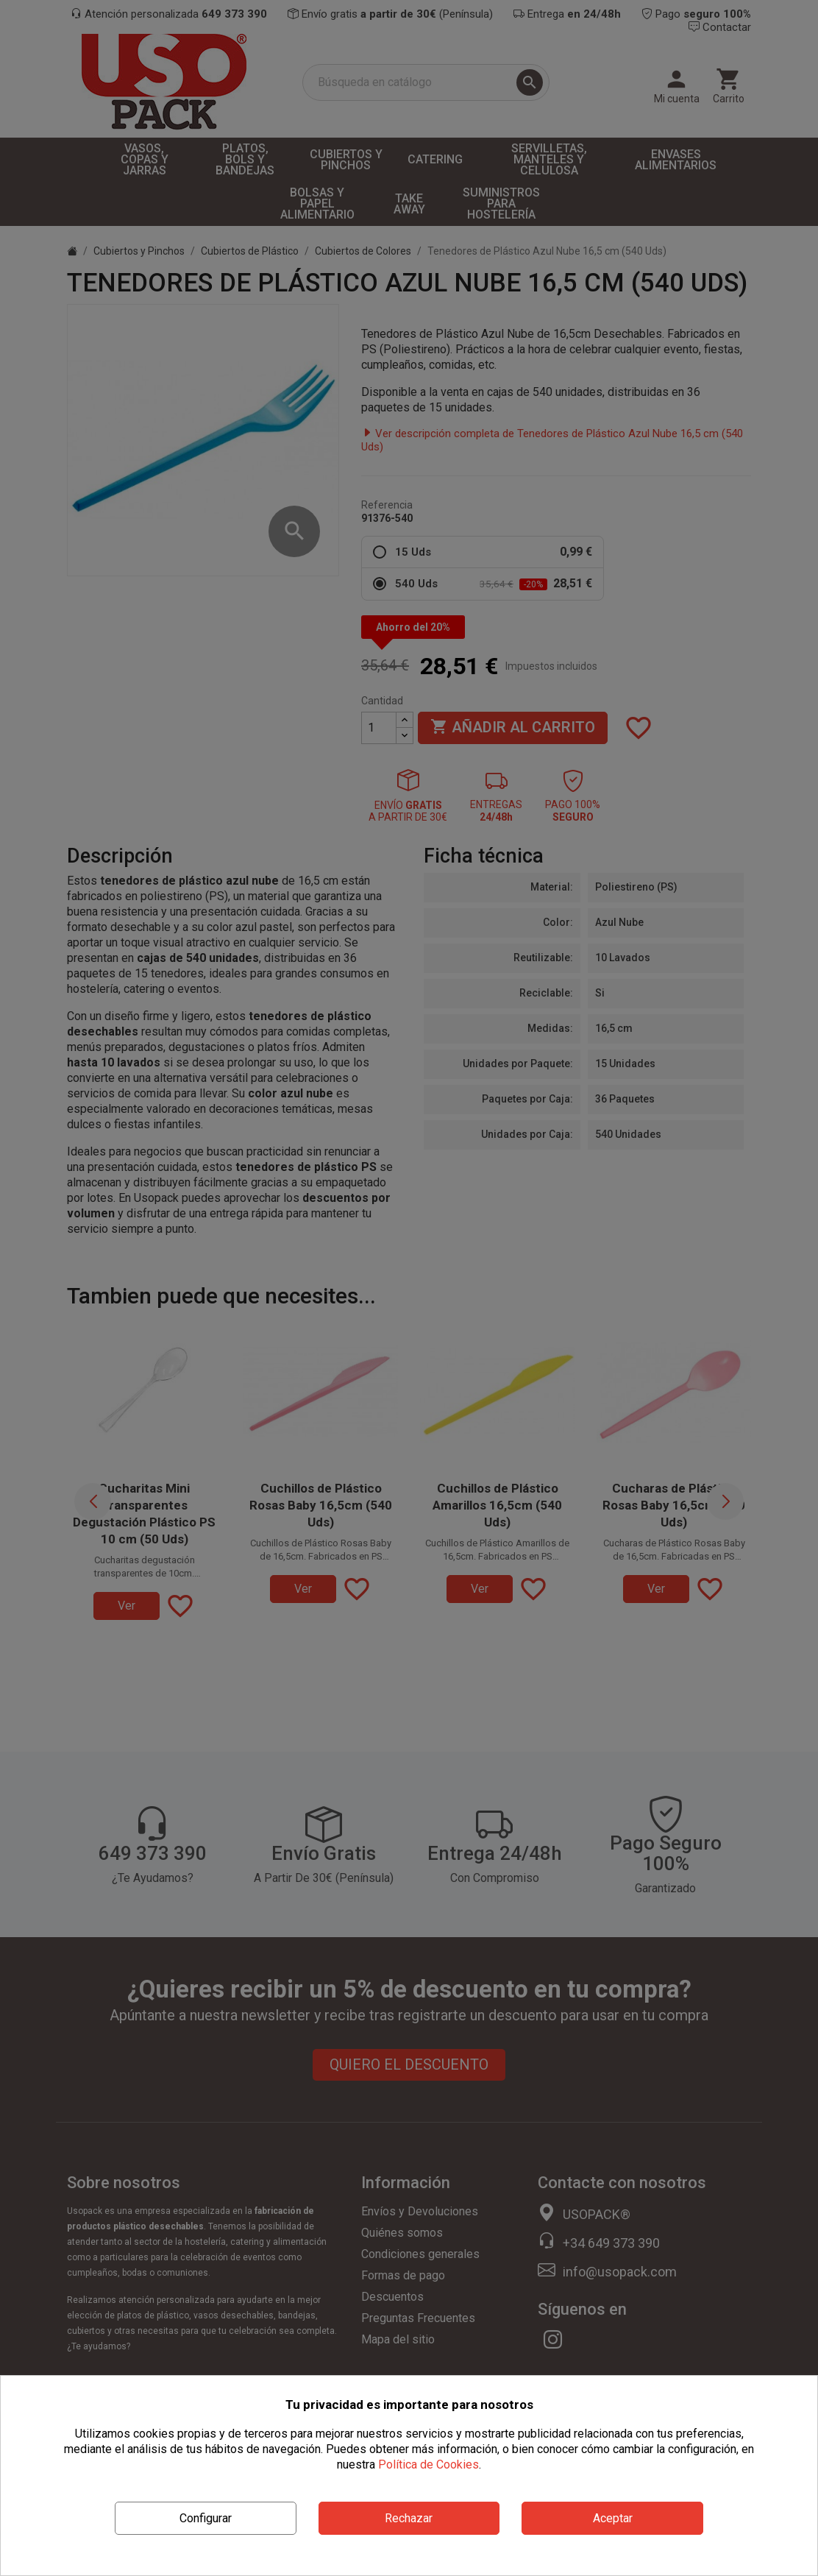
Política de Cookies (428, 2464)
